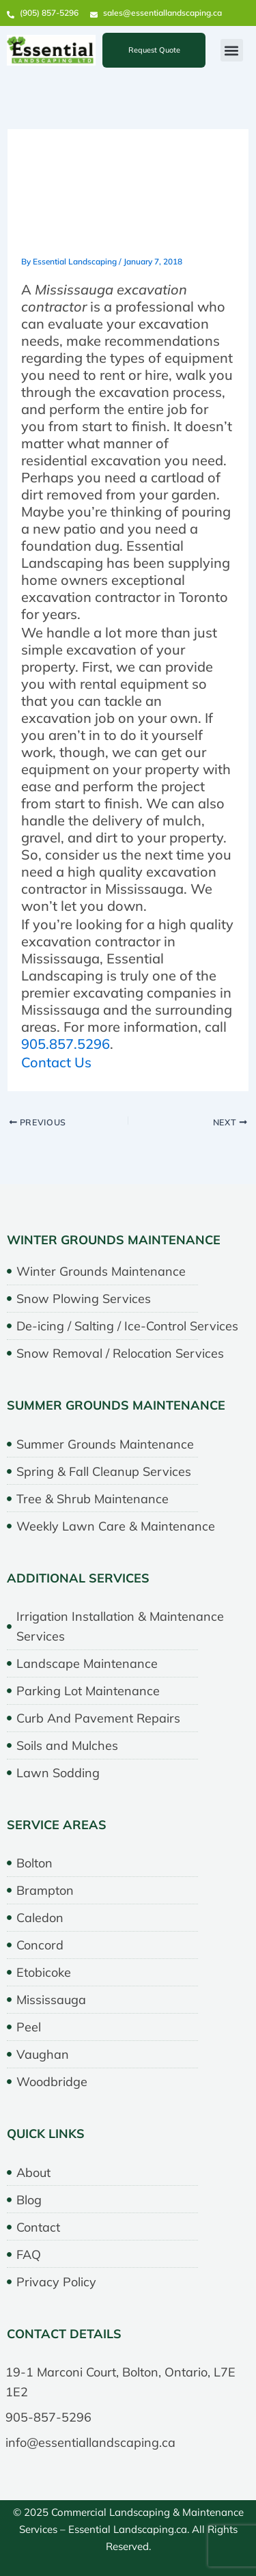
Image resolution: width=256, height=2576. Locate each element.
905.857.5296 (65, 1043)
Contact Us (56, 1062)
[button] (232, 50)
